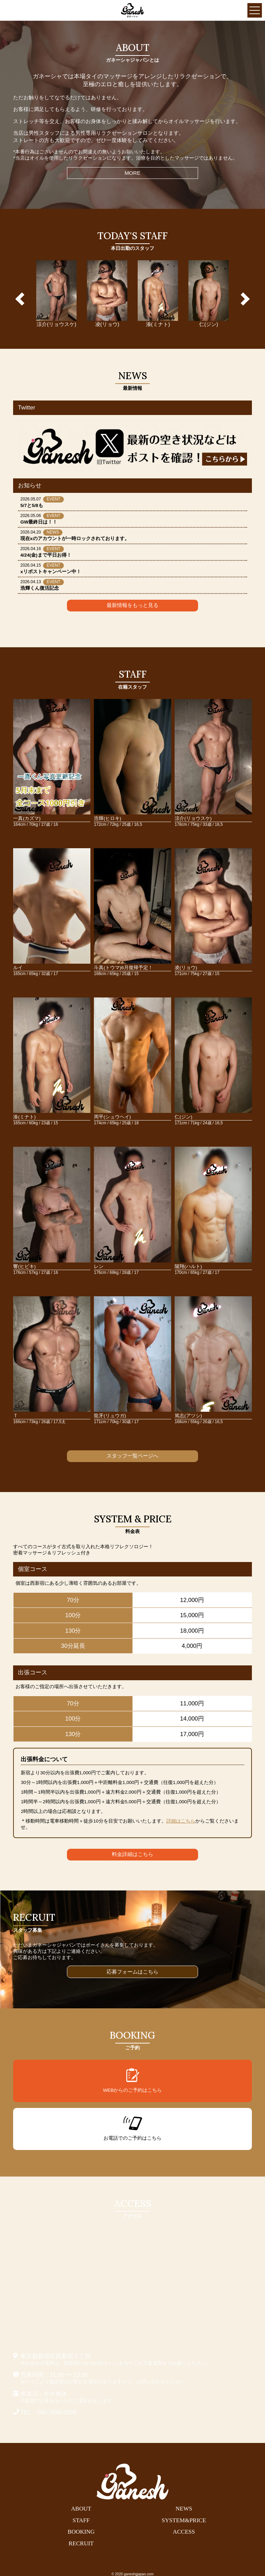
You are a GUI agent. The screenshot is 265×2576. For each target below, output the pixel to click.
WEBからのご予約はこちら (132, 2080)
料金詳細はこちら (132, 1854)
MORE (132, 173)
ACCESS (184, 2531)
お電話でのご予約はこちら (132, 2129)
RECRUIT (81, 2543)
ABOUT (81, 2508)
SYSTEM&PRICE (184, 2520)
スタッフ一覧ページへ (132, 1456)
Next (242, 298)
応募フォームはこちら (132, 1972)
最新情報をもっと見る (132, 605)
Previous (22, 298)
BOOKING (81, 2531)
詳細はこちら (180, 1821)
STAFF (81, 2520)
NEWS (184, 2508)
